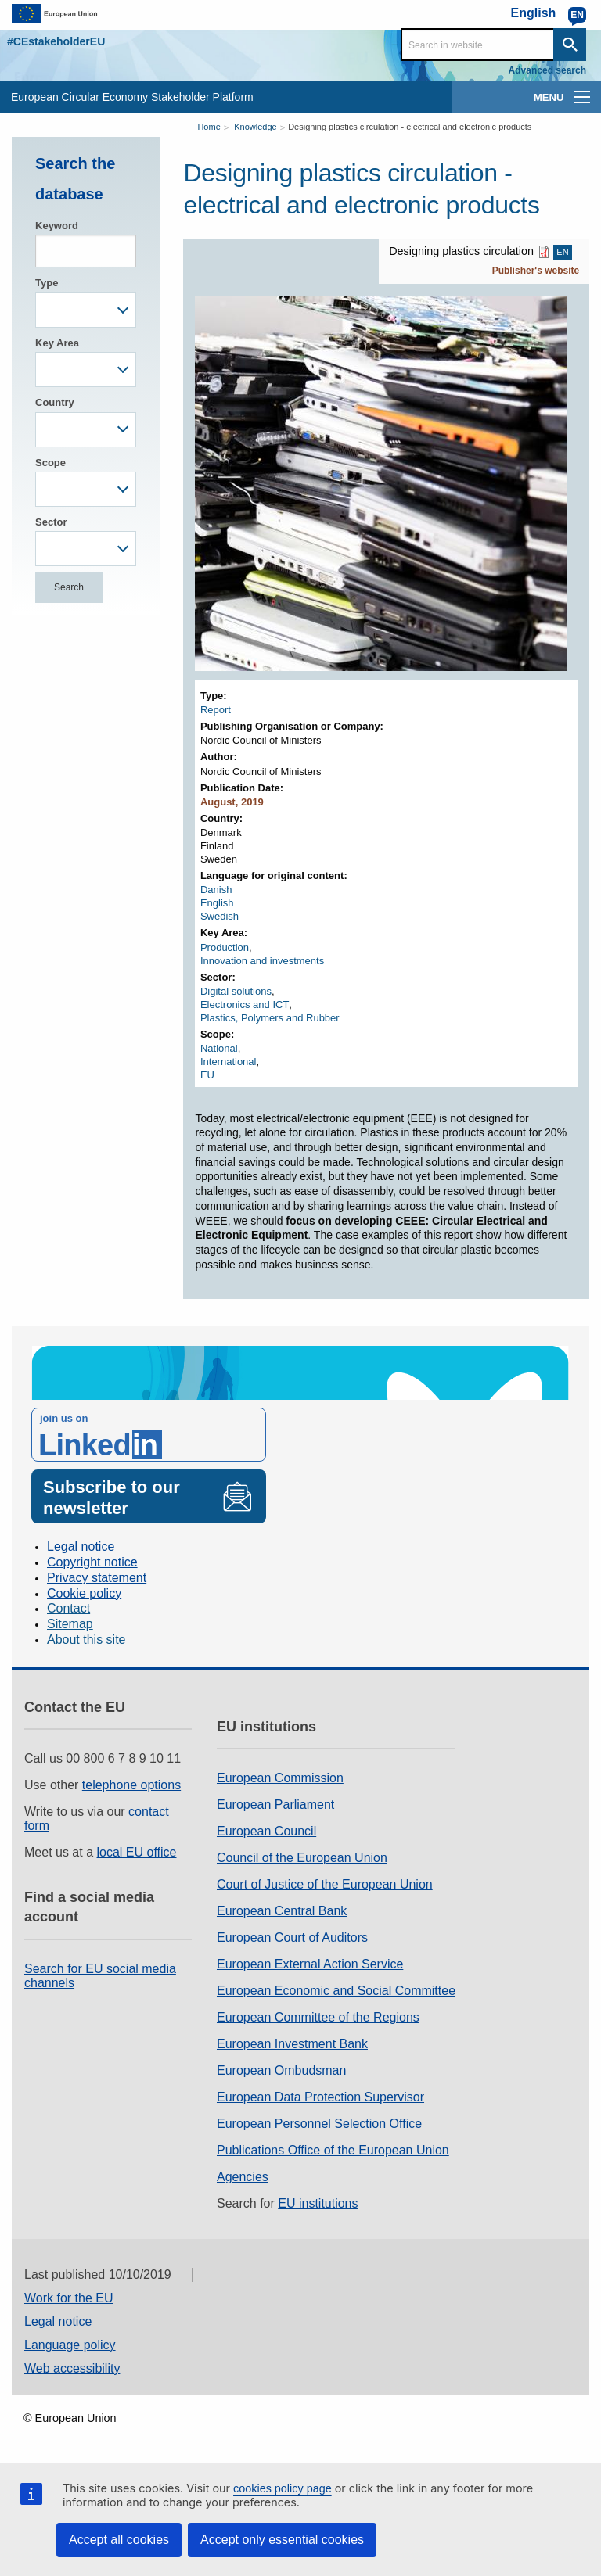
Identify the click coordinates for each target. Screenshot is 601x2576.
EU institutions (318, 2203)
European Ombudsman (281, 2070)
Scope (50, 462)
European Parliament (275, 1804)
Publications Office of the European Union (333, 2150)
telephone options (131, 1785)
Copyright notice (92, 1562)
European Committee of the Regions (318, 2017)
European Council (266, 1831)
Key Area (57, 343)
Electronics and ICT (244, 1004)
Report (215, 710)
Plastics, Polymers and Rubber (270, 1018)
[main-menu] (582, 97)
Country (54, 402)
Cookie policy (84, 1593)
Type (46, 283)
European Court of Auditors (292, 1937)
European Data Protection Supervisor (320, 2097)
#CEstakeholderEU (56, 41)
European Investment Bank (292, 2043)
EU (207, 1075)
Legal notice (80, 1546)
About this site (86, 1639)
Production (224, 947)
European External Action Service (310, 1964)
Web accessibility (72, 2368)
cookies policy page (282, 2488)
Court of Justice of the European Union (325, 1884)
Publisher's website (536, 270)
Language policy (70, 2345)
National (219, 1048)
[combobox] (85, 310)
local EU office (137, 1852)
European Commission (280, 1778)
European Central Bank (282, 1911)
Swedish (219, 916)
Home (208, 126)
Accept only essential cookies (282, 2539)
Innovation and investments (262, 961)
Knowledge (255, 126)
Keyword (56, 225)
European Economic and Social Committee (336, 1990)
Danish (216, 889)
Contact (68, 1608)
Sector (51, 522)
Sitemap (70, 1624)
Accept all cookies (119, 2539)
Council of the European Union (302, 1857)
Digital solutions (236, 991)
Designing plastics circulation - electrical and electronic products (409, 126)
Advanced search (547, 70)
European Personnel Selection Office (319, 2123)
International (228, 1061)
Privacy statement (96, 1577)
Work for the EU (68, 2298)
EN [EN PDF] (562, 252)
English (217, 903)
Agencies (242, 2176)
